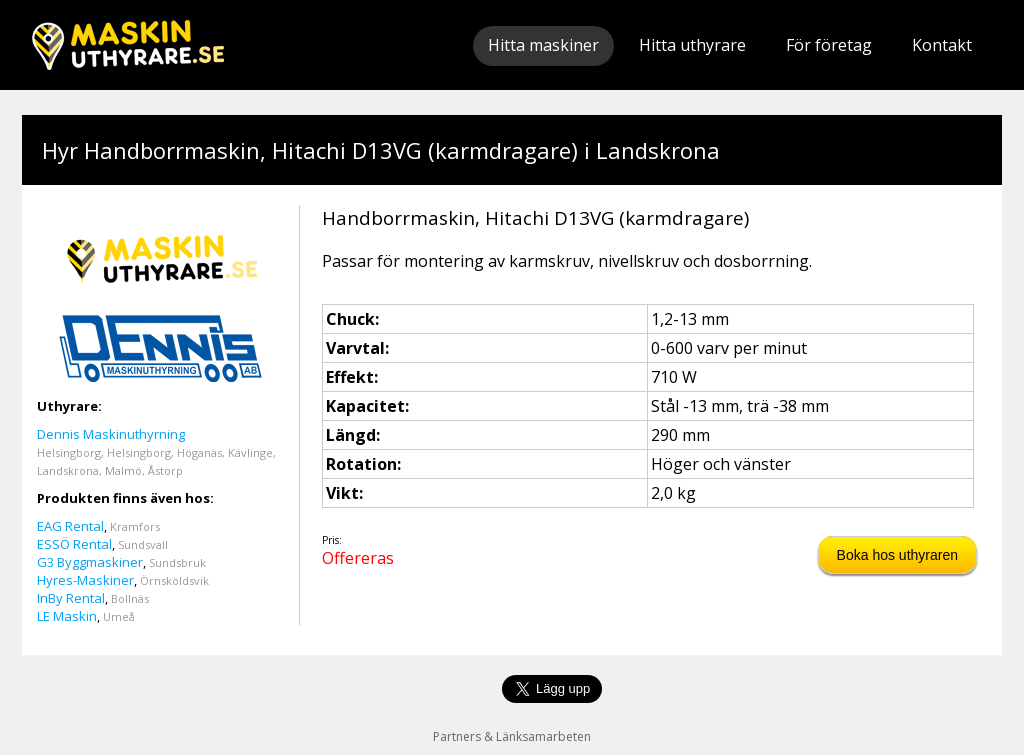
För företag (829, 45)
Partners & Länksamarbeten (512, 736)
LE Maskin (67, 616)
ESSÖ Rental (74, 544)
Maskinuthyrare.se (128, 45)
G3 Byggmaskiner (90, 562)
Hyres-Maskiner (85, 580)
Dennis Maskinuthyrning (111, 434)
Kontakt (942, 45)
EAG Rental (70, 526)
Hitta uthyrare (692, 45)
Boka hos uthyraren (897, 555)
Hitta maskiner (543, 45)
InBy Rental (71, 598)
